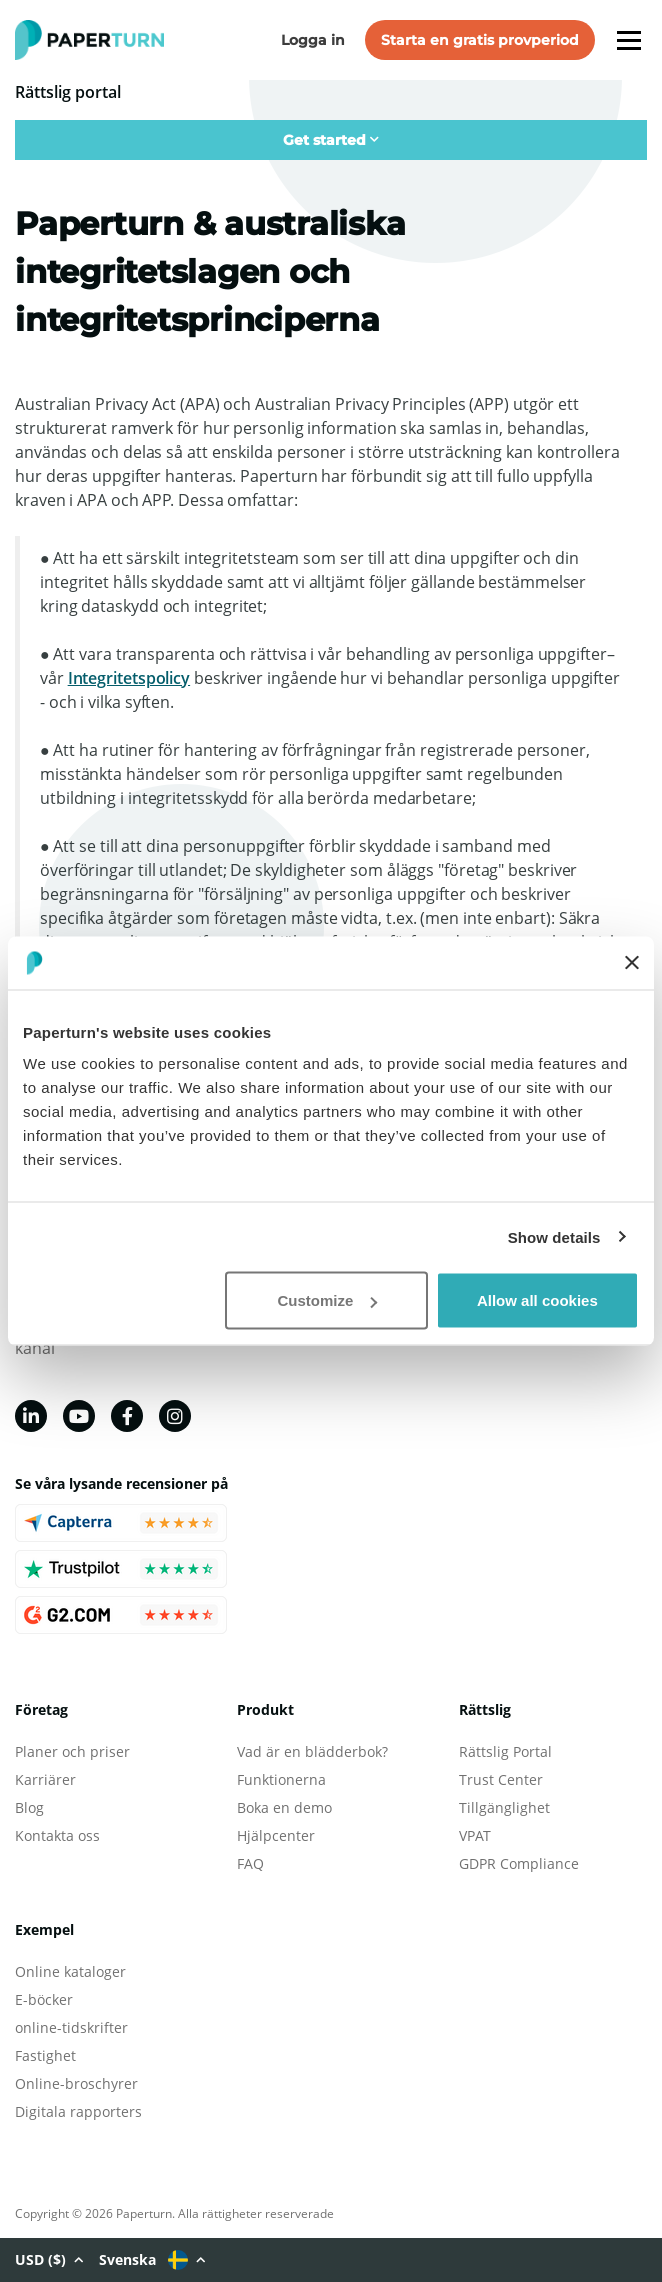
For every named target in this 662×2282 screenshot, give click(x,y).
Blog (29, 1807)
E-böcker (44, 1999)
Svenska (152, 2260)
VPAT (475, 1835)
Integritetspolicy (129, 678)
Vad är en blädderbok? (312, 1751)
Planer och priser (72, 1751)
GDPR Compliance (519, 1863)
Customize (327, 1300)
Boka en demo (284, 1807)
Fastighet (45, 2055)
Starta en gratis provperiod (480, 40)
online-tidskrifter (71, 2027)
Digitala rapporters (78, 2111)
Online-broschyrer (76, 2083)
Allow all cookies (537, 1300)
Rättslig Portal (505, 1751)
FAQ (250, 1863)
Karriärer (45, 1779)
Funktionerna (281, 1779)
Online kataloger (70, 1971)
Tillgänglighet (504, 1807)
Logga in (313, 40)
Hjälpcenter (276, 1835)
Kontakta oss (57, 1835)
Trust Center (501, 1779)
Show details (554, 1236)
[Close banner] (632, 963)
